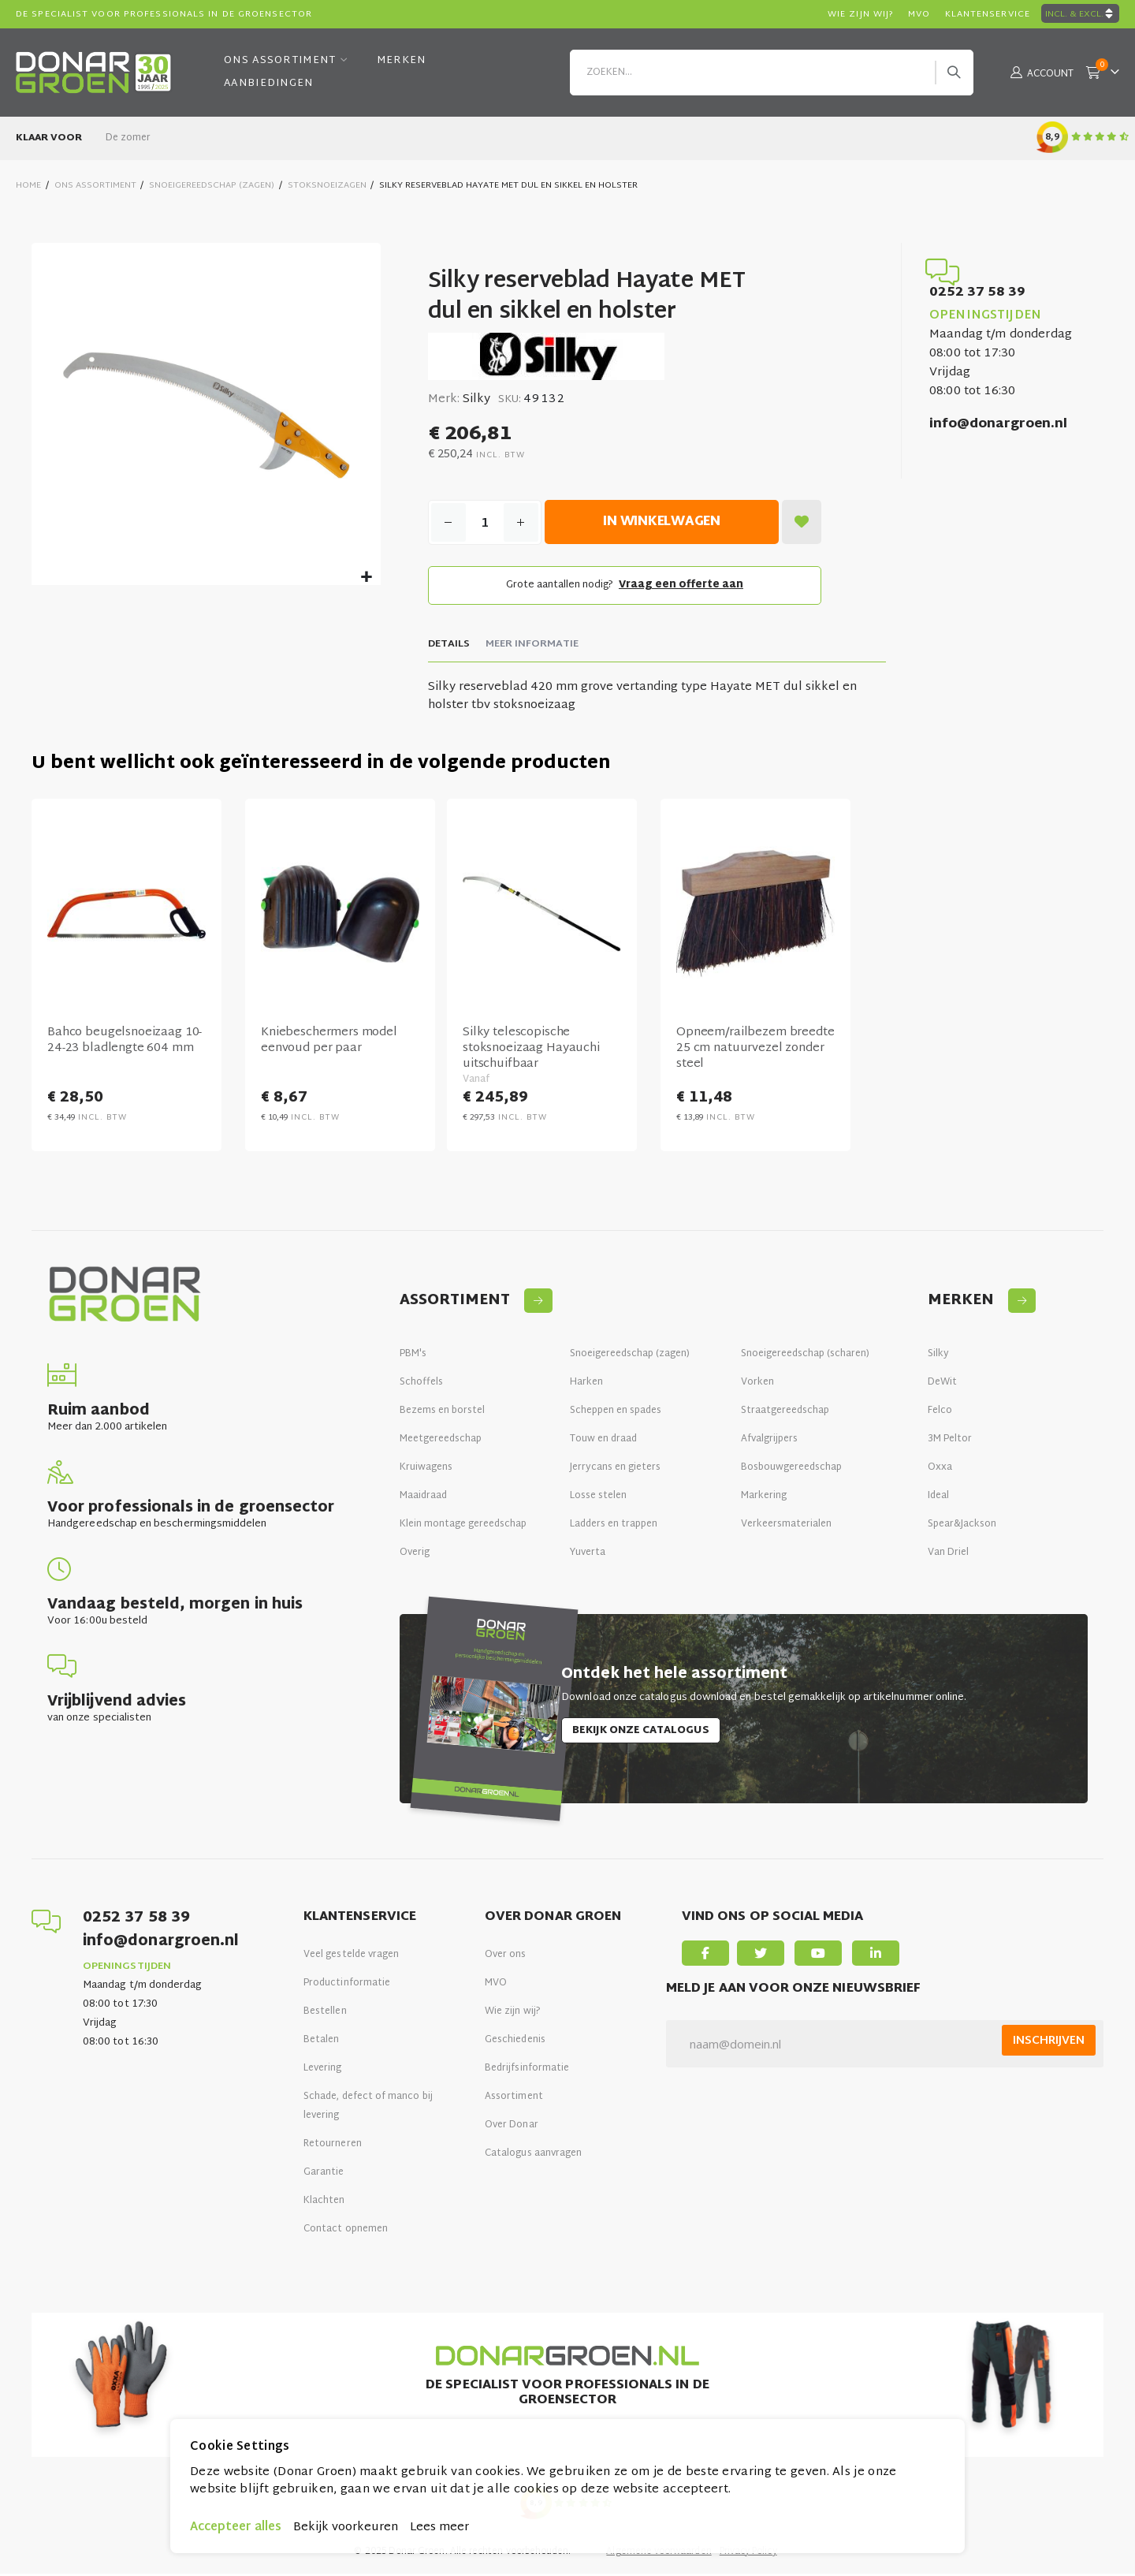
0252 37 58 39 (977, 292)
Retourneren (332, 2146)
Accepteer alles (235, 2527)
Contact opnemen (345, 2231)
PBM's (413, 1356)
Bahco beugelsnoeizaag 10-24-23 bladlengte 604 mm (124, 1044)
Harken (586, 1384)
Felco (940, 1413)
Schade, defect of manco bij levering (368, 2108)
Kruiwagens (426, 1469)
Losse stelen (598, 1498)
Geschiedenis (515, 2042)
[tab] (448, 647)
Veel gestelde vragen (351, 1957)
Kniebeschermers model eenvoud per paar (329, 1044)
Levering (322, 2070)
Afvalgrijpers (769, 1441)
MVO (496, 1985)
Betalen (321, 2042)
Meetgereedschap (441, 1441)
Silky (938, 1356)
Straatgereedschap (785, 1413)
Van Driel (948, 1555)
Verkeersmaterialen (786, 1526)
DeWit (942, 1384)
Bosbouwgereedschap (791, 1469)
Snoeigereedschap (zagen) (630, 1356)
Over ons (506, 1957)
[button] (366, 577)
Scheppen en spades (615, 1413)
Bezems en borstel (442, 1413)
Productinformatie (346, 1985)
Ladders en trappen (613, 1526)
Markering (764, 1498)
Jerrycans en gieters (615, 1469)
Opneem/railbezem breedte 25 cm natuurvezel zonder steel (754, 1052)
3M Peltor (950, 1441)
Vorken (757, 1384)
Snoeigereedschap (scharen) (805, 1356)
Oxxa (940, 1469)
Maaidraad (423, 1498)
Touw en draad (603, 1441)
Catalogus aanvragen (533, 2155)
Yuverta (587, 1555)
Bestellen (325, 2013)
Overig (415, 1555)
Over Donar (511, 2127)
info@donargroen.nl (998, 424)
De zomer (128, 138)
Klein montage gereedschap (463, 1526)
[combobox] (772, 72)
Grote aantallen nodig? (623, 586)
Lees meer (439, 2527)
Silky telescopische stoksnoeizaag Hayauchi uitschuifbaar (531, 1052)
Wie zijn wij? (513, 2013)
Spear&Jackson (962, 1526)
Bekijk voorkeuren (345, 2527)
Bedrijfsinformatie (527, 2070)
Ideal (938, 1498)
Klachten (324, 2203)
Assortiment (514, 2099)
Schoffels (421, 1384)
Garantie (323, 2174)
